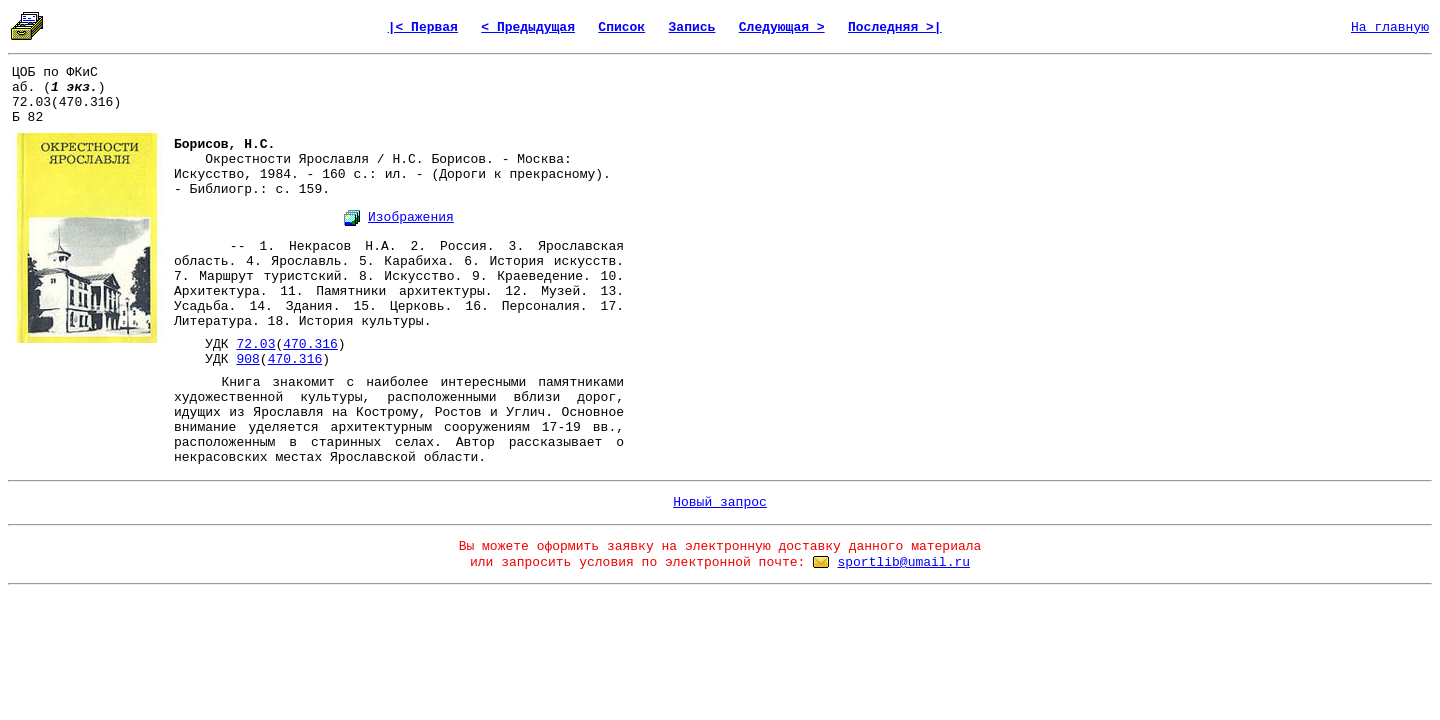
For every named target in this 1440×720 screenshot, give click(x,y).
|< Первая (423, 27)
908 (247, 359)
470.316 (310, 344)
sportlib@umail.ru (903, 562)
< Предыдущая (528, 27)
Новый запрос (720, 502)
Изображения (411, 217)
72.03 (255, 344)
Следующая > (782, 27)
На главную (1390, 27)
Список (621, 27)
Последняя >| (895, 27)
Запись (692, 27)
